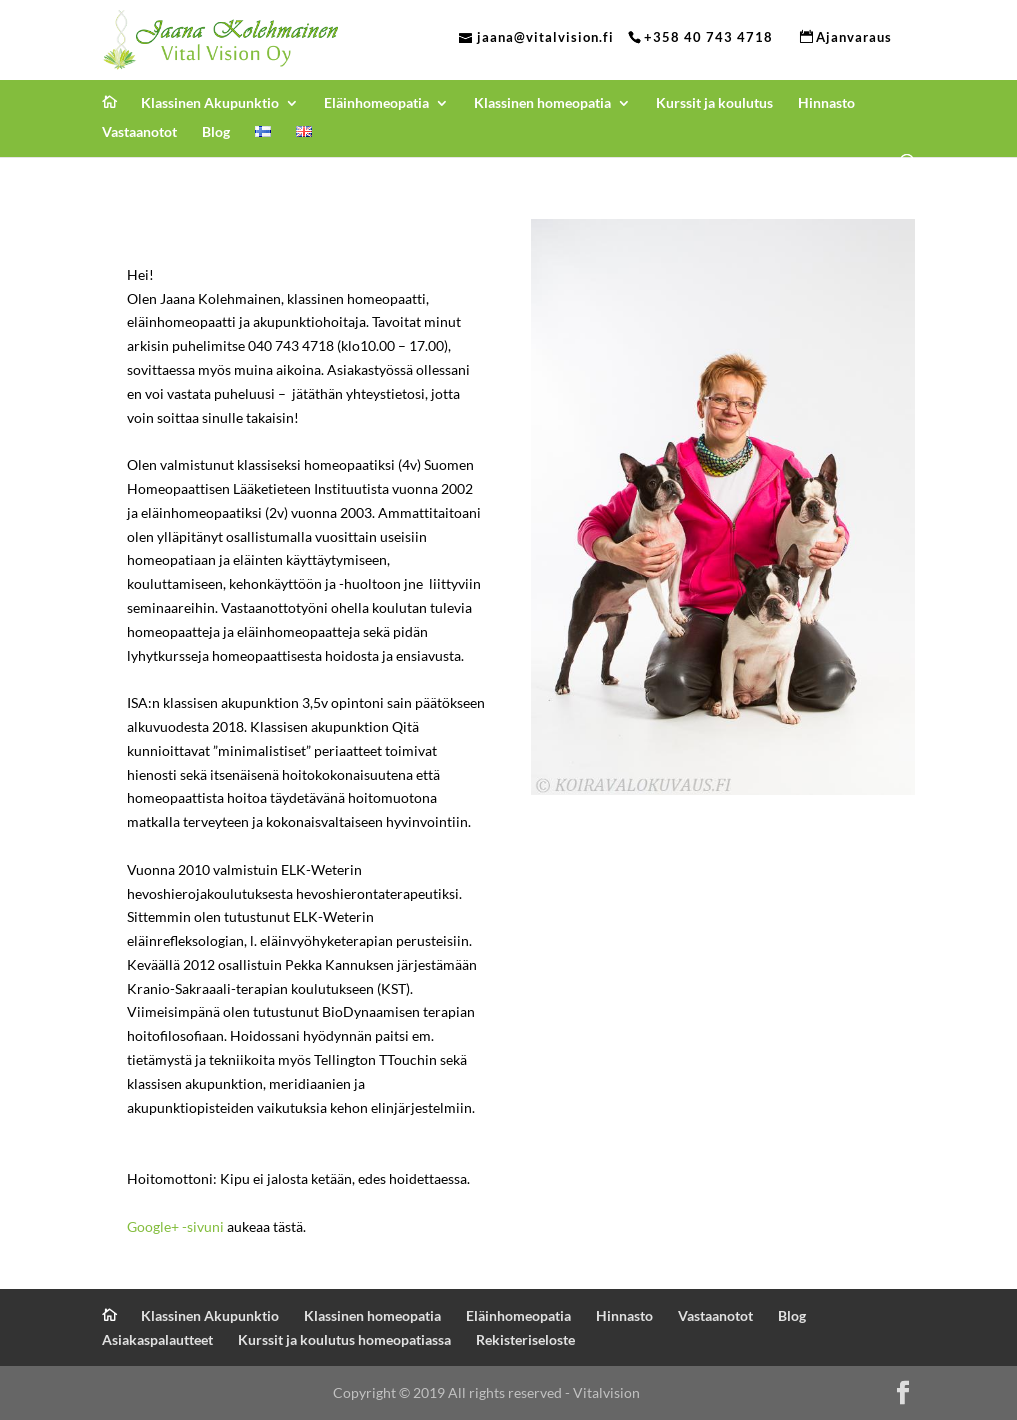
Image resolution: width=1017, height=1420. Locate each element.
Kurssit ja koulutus (714, 103)
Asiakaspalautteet (157, 1339)
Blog (216, 132)
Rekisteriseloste (525, 1339)
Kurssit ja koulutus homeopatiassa (344, 1339)
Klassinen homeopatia (542, 103)
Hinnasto (826, 103)
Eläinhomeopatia (376, 103)
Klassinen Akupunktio (210, 103)
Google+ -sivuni (175, 1226)
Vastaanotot (139, 132)
